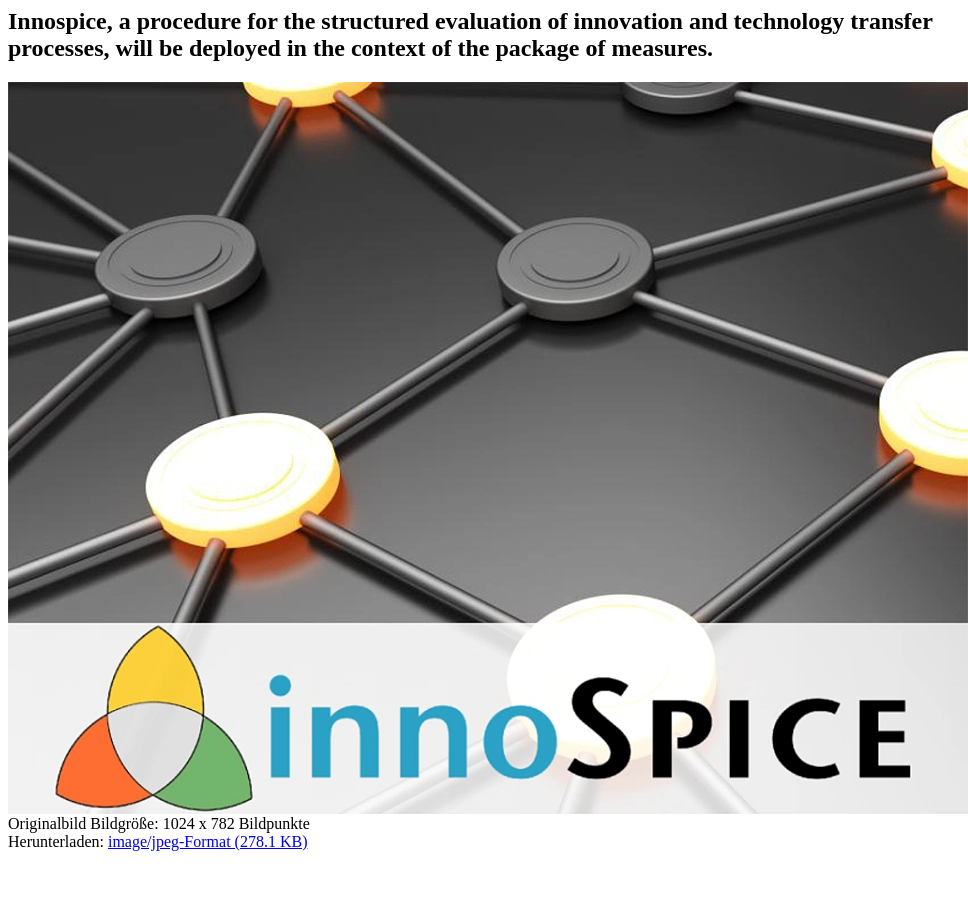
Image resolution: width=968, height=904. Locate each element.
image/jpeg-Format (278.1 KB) (208, 841)
